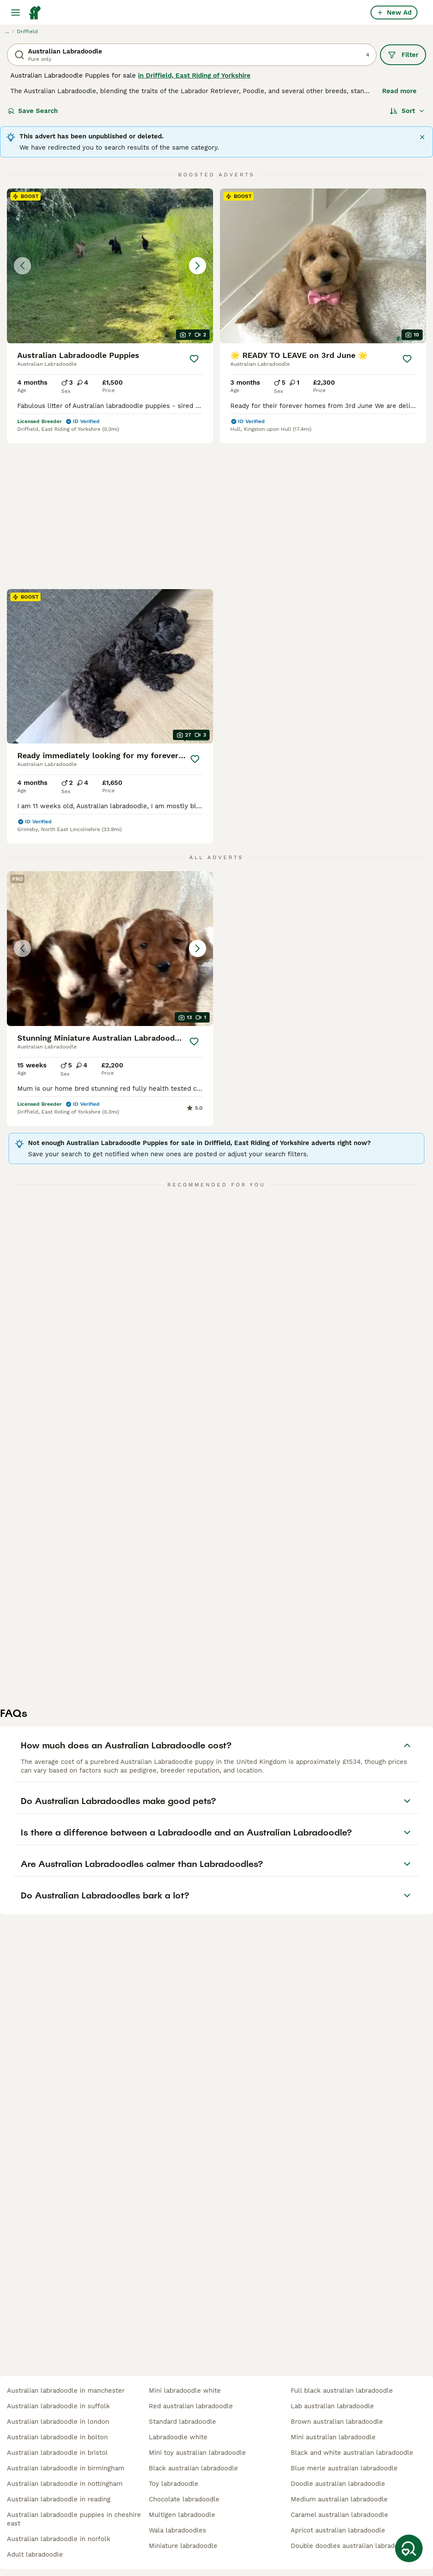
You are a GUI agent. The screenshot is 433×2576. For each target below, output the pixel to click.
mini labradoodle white (185, 2390)
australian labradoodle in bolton (57, 2437)
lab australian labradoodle (332, 2406)
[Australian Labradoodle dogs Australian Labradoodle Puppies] (110, 265)
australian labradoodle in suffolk (58, 2406)
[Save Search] (409, 2548)
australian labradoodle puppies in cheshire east (74, 2519)
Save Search (33, 111)
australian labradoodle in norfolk (58, 2539)
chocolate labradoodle (184, 2499)
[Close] (422, 137)
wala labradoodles (177, 2530)
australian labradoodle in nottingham (64, 2484)
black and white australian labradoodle (352, 2453)
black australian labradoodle (193, 2468)
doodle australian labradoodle (338, 2484)
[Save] (194, 358)
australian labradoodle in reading (58, 2499)
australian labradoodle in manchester (66, 2390)
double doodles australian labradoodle (351, 2546)
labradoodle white (178, 2437)
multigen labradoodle (182, 2515)
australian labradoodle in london (58, 2421)
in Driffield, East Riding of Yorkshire (194, 75)
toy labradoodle (173, 2484)
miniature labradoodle (183, 2546)
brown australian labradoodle (337, 2421)
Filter (403, 54)
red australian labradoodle (191, 2406)
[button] (110, 265)
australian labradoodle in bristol (57, 2453)
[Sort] (407, 110)
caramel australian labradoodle (339, 2515)
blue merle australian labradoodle (344, 2468)
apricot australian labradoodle (338, 2530)
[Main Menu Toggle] (15, 12)
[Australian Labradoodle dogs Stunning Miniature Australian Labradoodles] (110, 927)
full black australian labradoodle (342, 2390)
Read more (399, 91)
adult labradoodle (35, 2554)
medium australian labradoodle (339, 2499)
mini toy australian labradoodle (197, 2453)
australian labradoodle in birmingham (65, 2468)
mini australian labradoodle (333, 2437)
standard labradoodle (182, 2421)
